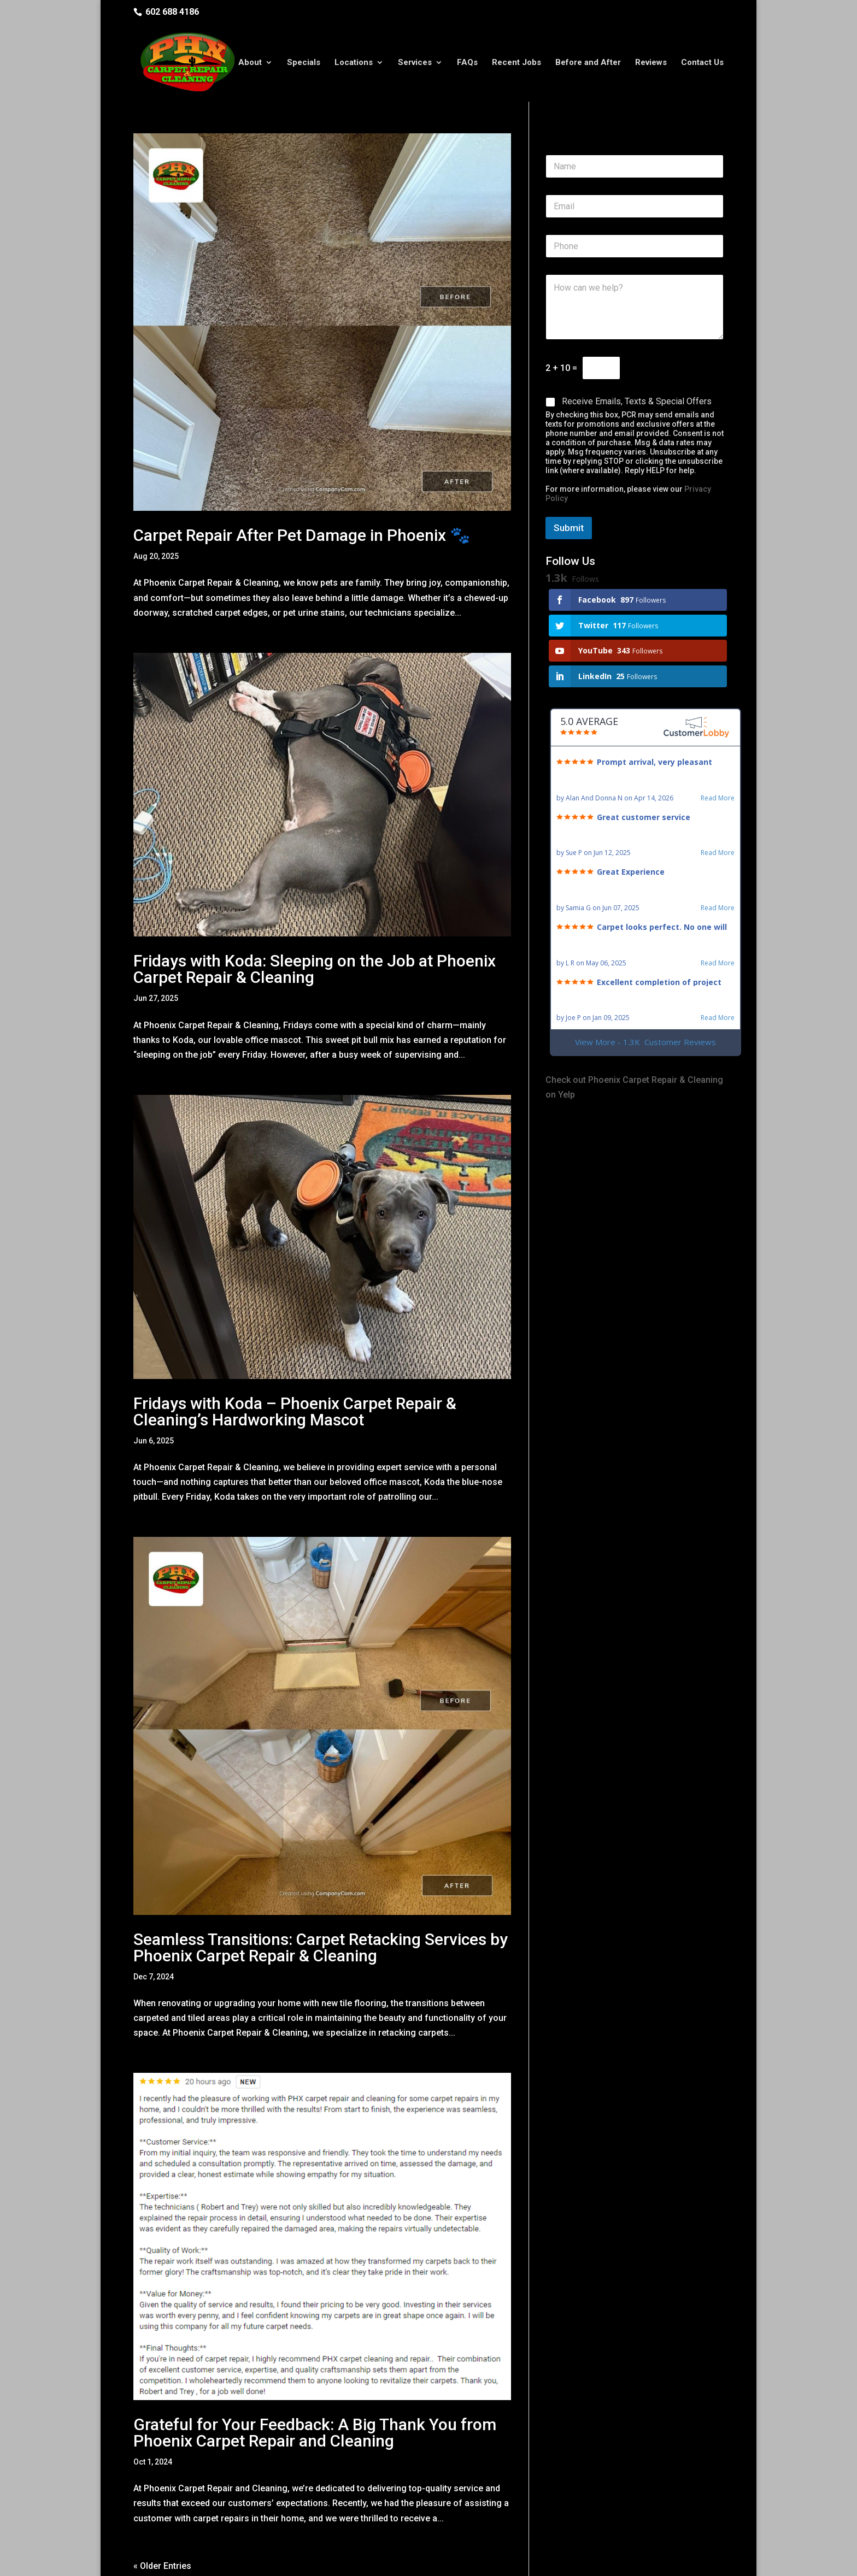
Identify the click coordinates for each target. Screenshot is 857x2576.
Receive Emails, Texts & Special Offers (637, 360)
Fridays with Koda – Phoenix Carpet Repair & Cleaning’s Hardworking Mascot (294, 1370)
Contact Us (702, 56)
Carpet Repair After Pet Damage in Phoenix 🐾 (301, 494)
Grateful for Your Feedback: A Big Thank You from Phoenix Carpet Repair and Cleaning (314, 2391)
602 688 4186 (172, 12)
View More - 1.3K (645, 1001)
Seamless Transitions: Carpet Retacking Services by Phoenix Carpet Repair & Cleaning (320, 1906)
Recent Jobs (516, 56)
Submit (569, 486)
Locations (353, 56)
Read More (718, 757)
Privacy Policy (315, 2560)
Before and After (588, 56)
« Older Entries (162, 2525)
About (250, 56)
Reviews (651, 56)
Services (415, 56)
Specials (303, 56)
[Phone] (634, 205)
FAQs (467, 56)
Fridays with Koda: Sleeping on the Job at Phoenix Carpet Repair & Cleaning (314, 928)
